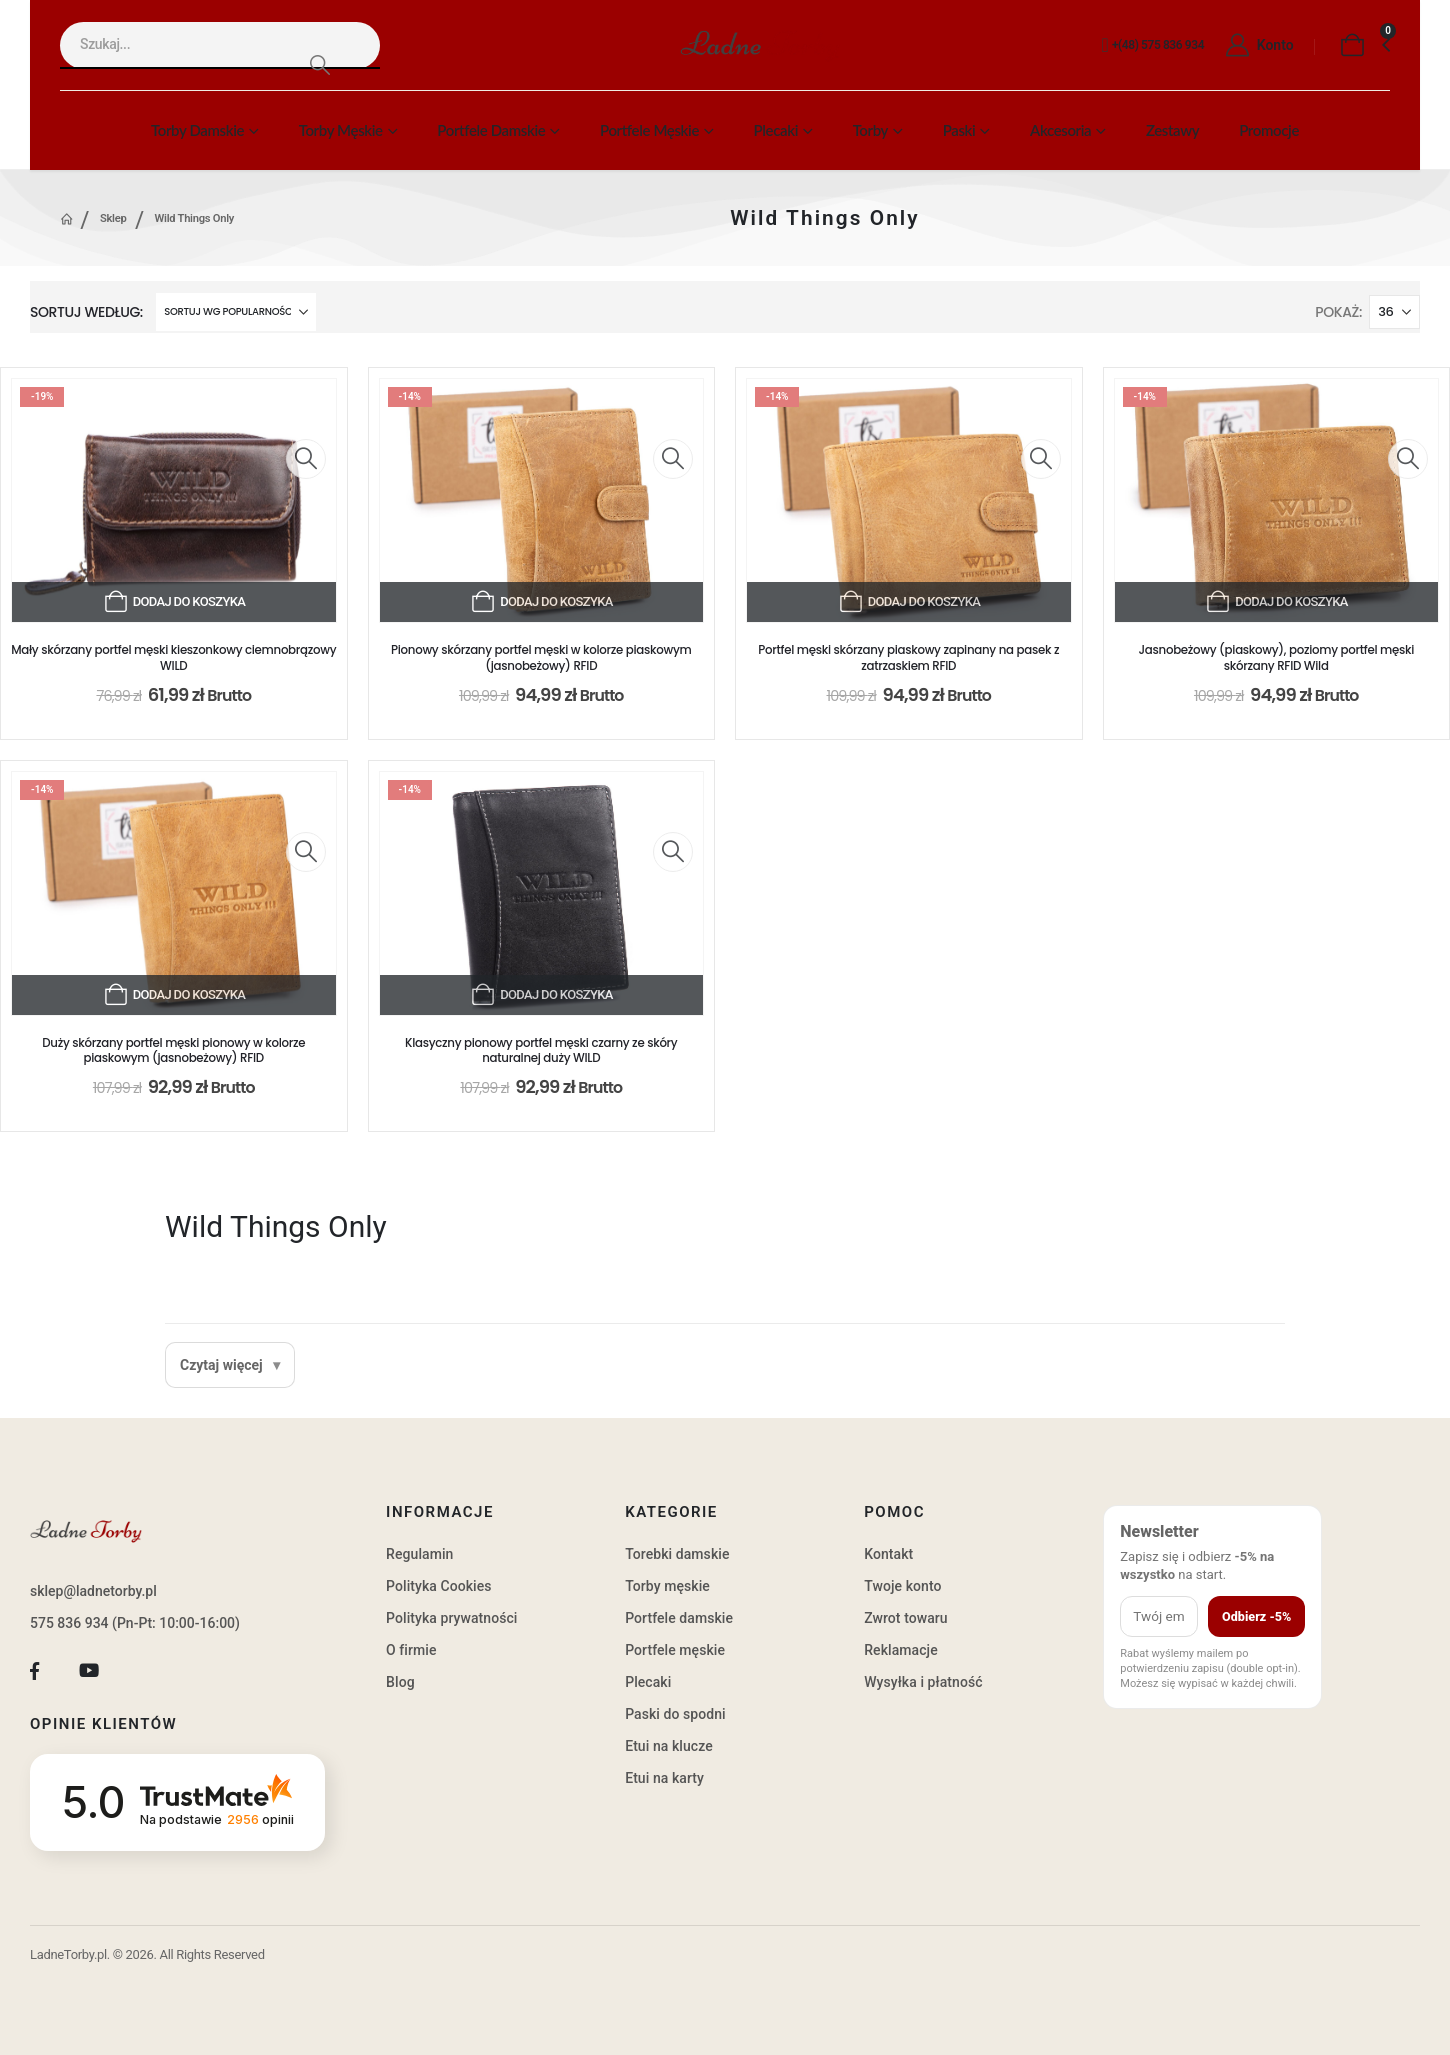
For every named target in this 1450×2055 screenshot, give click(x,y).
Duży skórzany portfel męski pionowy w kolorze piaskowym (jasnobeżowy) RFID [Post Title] (173, 1051)
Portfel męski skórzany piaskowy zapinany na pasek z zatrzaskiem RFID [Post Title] (908, 658)
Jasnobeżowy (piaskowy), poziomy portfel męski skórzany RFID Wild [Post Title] (1276, 658)
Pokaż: (1338, 312)
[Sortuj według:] (236, 312)
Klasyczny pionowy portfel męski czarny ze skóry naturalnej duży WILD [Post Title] (541, 1051)
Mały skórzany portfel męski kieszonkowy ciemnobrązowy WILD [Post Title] (173, 658)
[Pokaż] (1394, 312)
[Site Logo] (760, 45)
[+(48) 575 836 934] (1149, 46)
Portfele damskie (491, 130)
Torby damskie (197, 130)
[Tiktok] (143, 1671)
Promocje (1269, 130)
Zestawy (1172, 130)
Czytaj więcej (221, 1365)
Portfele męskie (649, 130)
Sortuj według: (86, 312)
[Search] (319, 64)
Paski (959, 130)
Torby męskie (341, 130)
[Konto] (1254, 46)
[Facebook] (34, 1671)
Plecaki (776, 130)
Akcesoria (1060, 130)
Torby (870, 130)
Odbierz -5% (1256, 1616)
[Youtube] (89, 1671)
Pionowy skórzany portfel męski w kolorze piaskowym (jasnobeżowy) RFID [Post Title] (541, 658)
